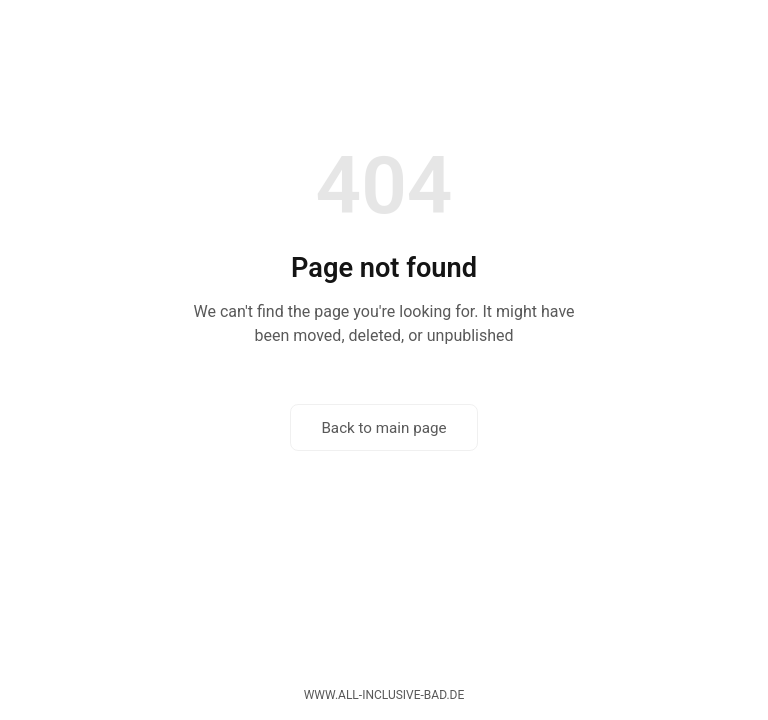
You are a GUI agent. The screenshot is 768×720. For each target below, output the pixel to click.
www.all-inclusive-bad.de (384, 695)
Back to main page (383, 428)
